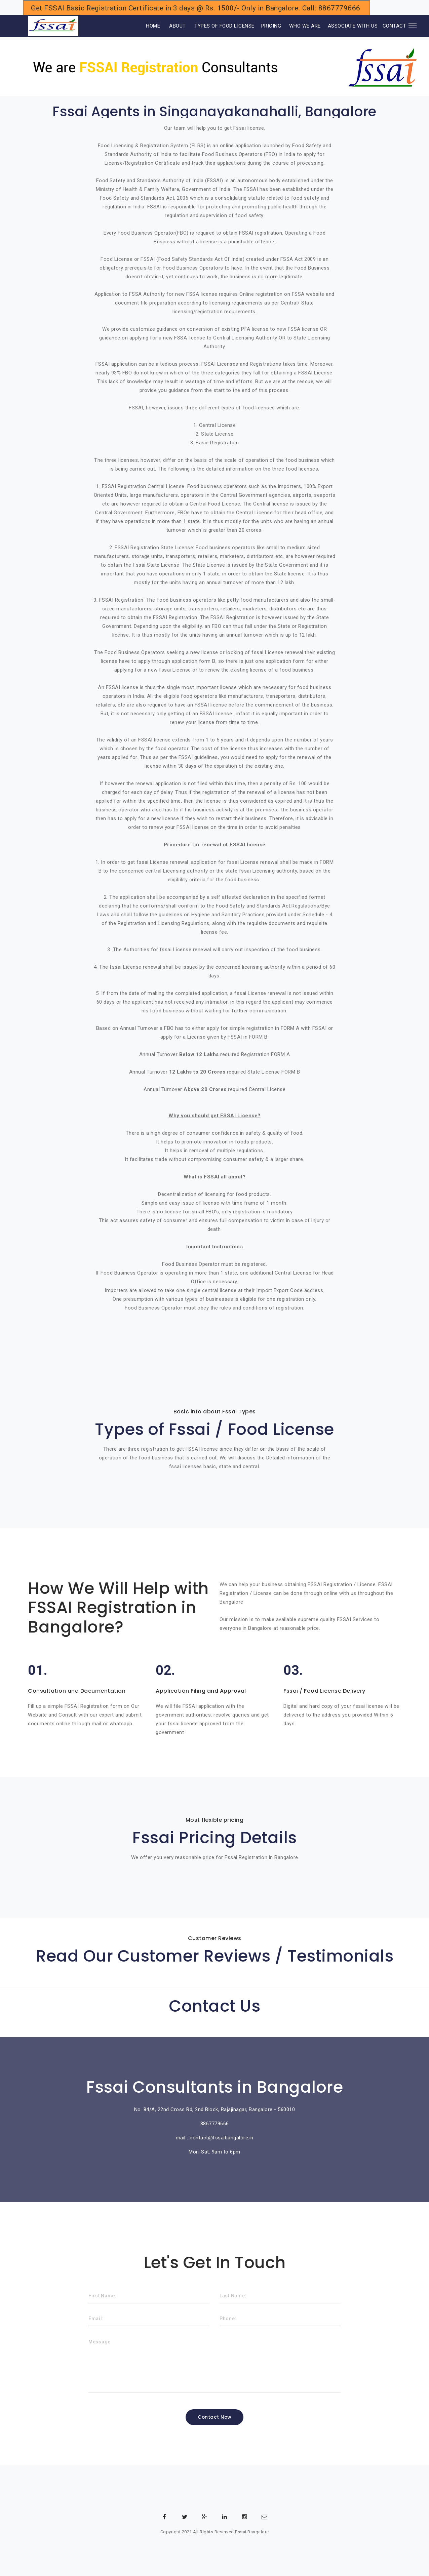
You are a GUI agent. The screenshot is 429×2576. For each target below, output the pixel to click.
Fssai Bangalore (252, 2531)
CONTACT (394, 26)
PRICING (271, 26)
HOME (144, 26)
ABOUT (177, 26)
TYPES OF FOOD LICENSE (224, 26)
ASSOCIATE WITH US (353, 26)
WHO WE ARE (305, 26)
